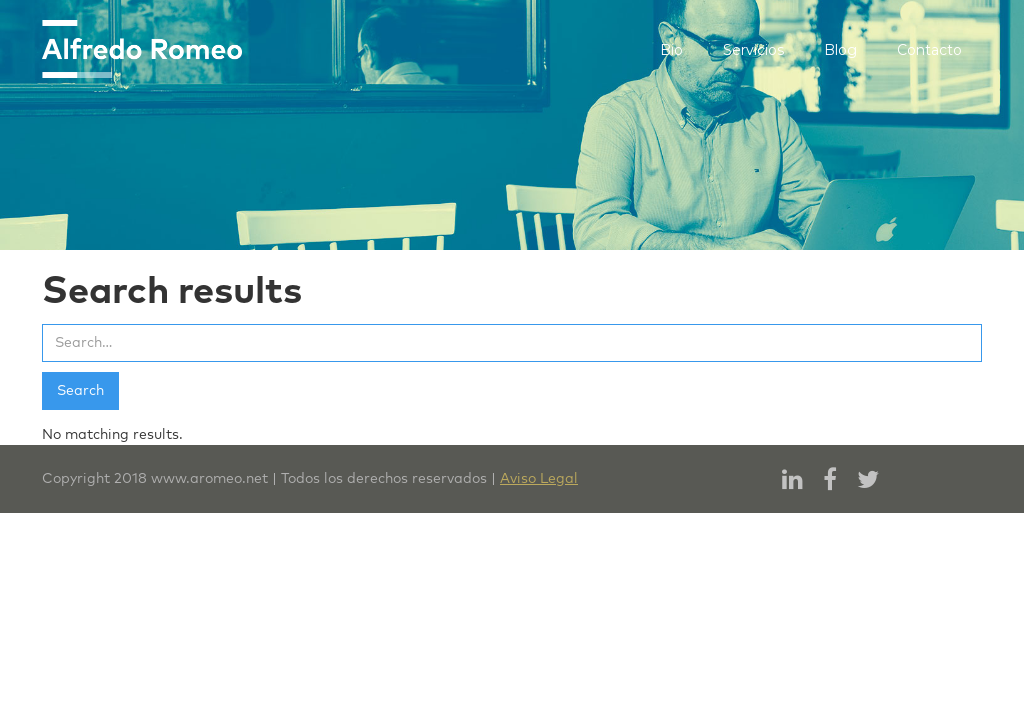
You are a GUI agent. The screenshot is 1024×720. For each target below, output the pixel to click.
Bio (671, 50)
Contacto (929, 50)
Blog (840, 50)
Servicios (753, 50)
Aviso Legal (539, 479)
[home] (142, 49)
